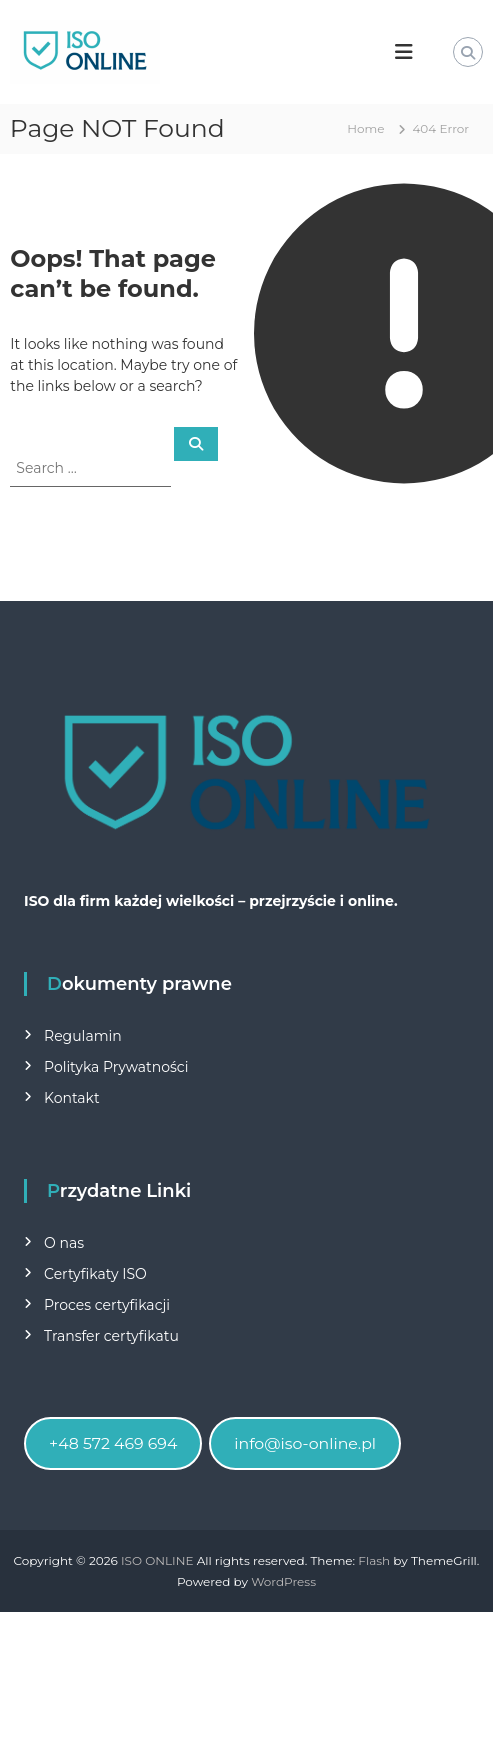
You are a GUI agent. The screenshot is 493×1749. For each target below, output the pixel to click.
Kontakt (72, 1098)
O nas (64, 1243)
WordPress (283, 1581)
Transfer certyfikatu (111, 1336)
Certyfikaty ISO (95, 1274)
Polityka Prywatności (116, 1067)
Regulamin (83, 1036)
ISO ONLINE (157, 1560)
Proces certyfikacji (107, 1305)
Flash (374, 1560)
